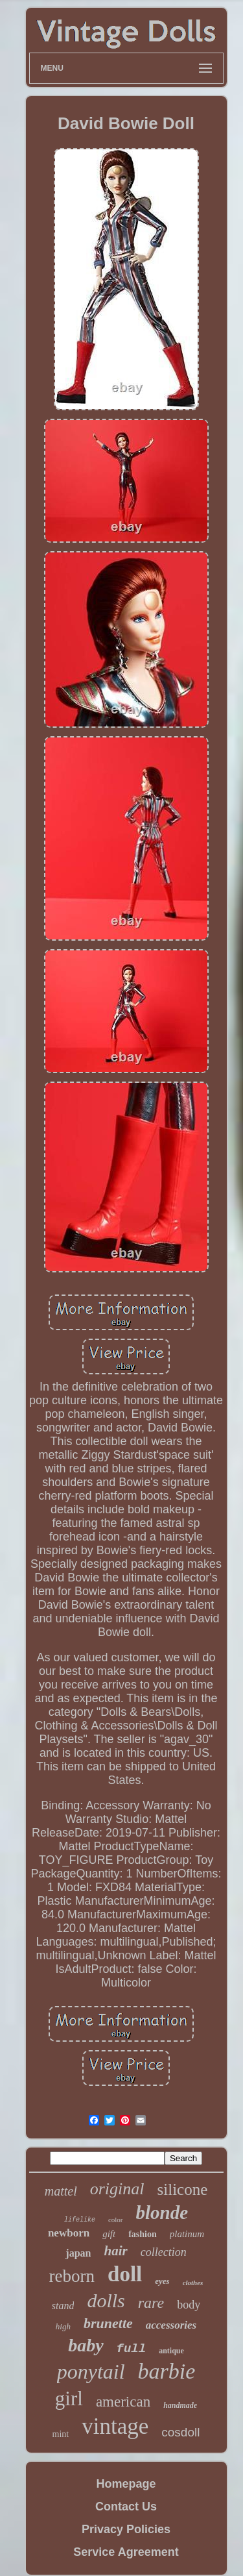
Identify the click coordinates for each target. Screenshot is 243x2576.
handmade (180, 2405)
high (63, 2326)
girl (69, 2398)
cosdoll (180, 2432)
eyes (162, 2281)
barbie (167, 2371)
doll (125, 2274)
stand (63, 2305)
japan (78, 2253)
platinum (187, 2234)
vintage (115, 2426)
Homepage (126, 2483)
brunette (108, 2323)
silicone (182, 2189)
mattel (61, 2191)
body (188, 2304)
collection (164, 2252)
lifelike (79, 2219)
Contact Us (126, 2506)
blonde (162, 2212)
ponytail (91, 2371)
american (123, 2402)
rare (151, 2302)
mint (60, 2434)
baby (85, 2345)
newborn (68, 2233)
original (117, 2188)
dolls (105, 2300)
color (115, 2219)
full (131, 2349)
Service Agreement (125, 2551)
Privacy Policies (126, 2529)
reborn (72, 2276)
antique (171, 2350)
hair (115, 2251)
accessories (171, 2325)
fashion (142, 2234)
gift (108, 2234)
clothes (193, 2282)
